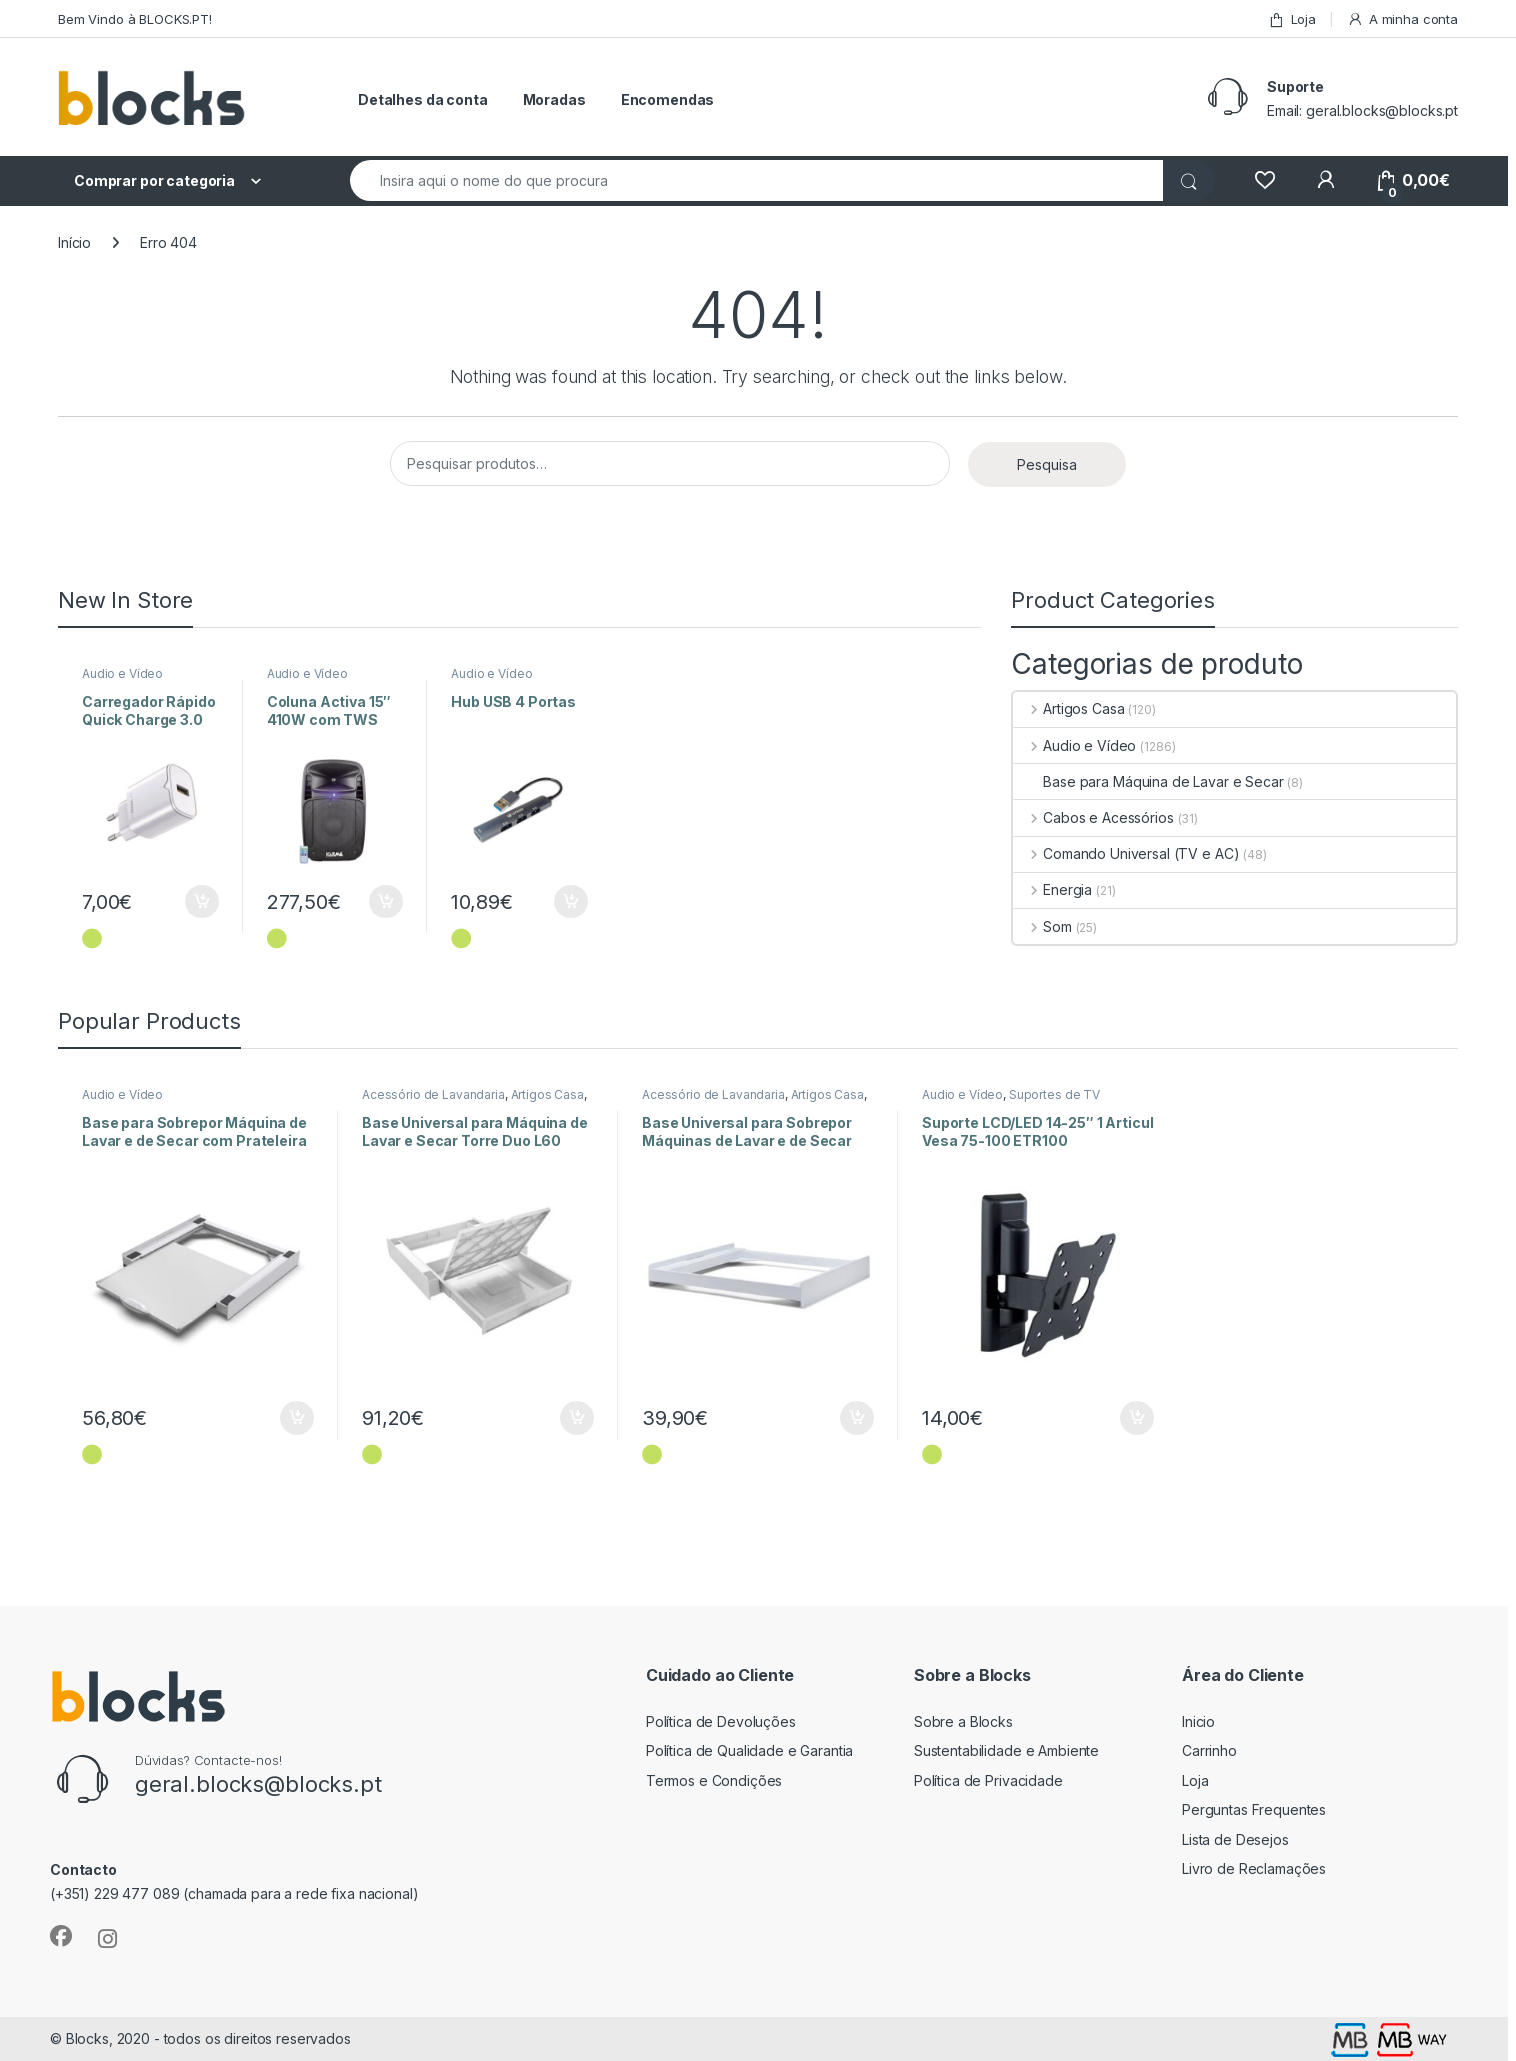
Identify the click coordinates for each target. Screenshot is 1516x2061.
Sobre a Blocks (963, 1721)
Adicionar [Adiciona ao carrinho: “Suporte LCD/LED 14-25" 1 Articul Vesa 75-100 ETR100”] (1137, 1418)
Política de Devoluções (721, 1721)
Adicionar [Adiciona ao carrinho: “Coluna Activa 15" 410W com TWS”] (386, 902)
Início (74, 242)
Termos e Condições (714, 1780)
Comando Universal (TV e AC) (1126, 853)
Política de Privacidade (988, 1780)
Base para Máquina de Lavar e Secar (1148, 781)
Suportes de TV (1054, 1094)
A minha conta (1402, 19)
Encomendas (668, 99)
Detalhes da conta (423, 99)
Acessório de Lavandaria (433, 1094)
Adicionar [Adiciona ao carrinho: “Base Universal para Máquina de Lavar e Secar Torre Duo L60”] (577, 1418)
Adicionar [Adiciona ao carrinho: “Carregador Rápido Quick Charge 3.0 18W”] (202, 902)
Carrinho (1209, 1750)
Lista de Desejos (1235, 1839)
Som (1042, 926)
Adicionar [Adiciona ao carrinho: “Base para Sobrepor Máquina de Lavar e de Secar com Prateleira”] (297, 1418)
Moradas (554, 99)
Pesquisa (1047, 464)
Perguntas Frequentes (1254, 1809)
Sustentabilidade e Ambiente (1006, 1750)
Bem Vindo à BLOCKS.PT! (135, 19)
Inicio (1198, 1721)
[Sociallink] (61, 1936)
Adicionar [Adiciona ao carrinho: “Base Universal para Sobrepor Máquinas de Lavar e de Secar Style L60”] (857, 1418)
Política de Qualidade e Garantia (750, 1750)
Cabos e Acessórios (1093, 817)
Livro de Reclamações (1254, 1868)
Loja (1292, 19)
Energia (1052, 889)
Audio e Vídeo (122, 673)
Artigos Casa (1068, 708)
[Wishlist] (1264, 180)
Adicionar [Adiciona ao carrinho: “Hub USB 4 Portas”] (571, 902)
